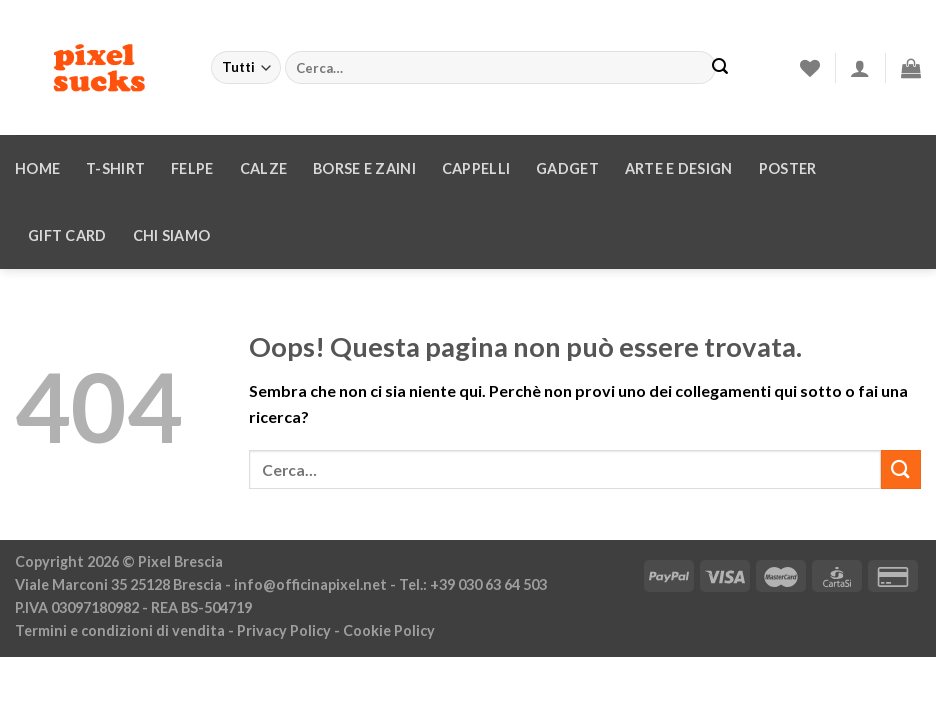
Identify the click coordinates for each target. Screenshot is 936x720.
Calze (263, 168)
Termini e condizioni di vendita (120, 630)
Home (37, 168)
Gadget (567, 168)
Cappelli (476, 168)
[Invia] (720, 68)
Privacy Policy (284, 630)
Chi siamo (172, 235)
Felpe (192, 168)
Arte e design (679, 168)
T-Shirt (115, 168)
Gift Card (67, 235)
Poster (788, 168)
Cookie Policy (389, 630)
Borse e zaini (364, 168)
